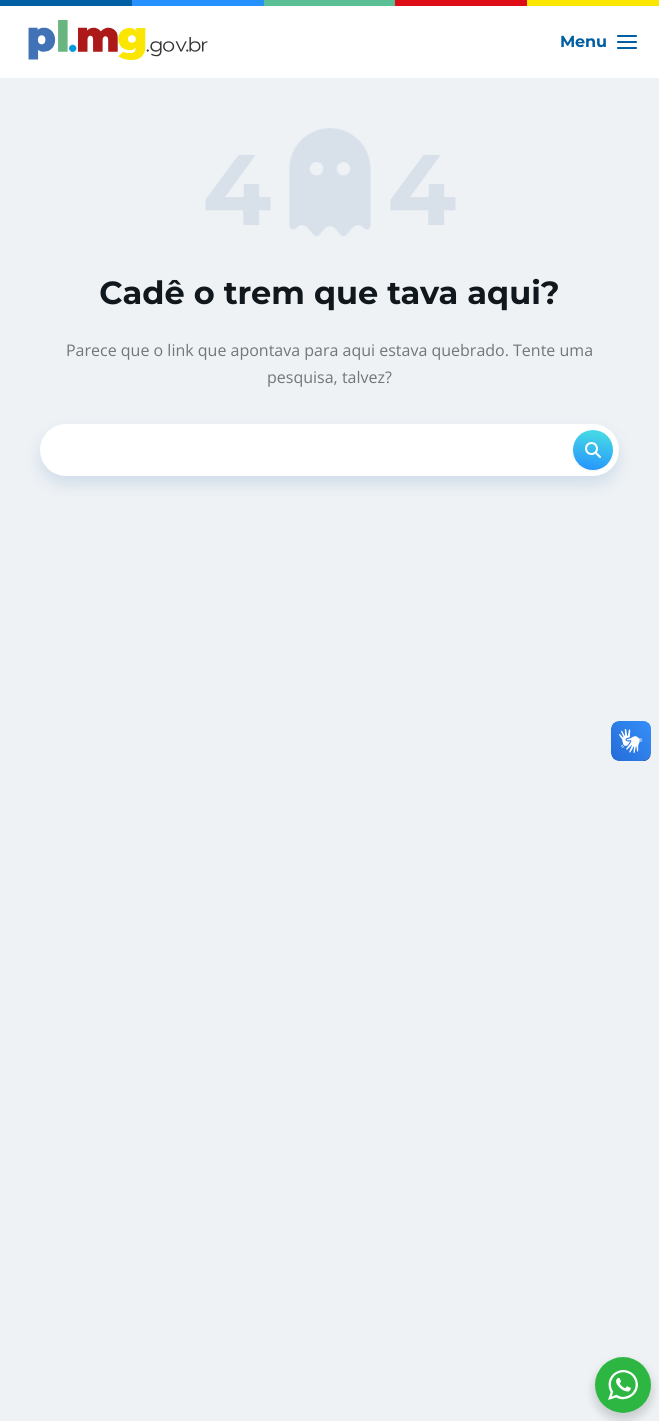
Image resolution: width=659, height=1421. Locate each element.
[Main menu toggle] (599, 42)
